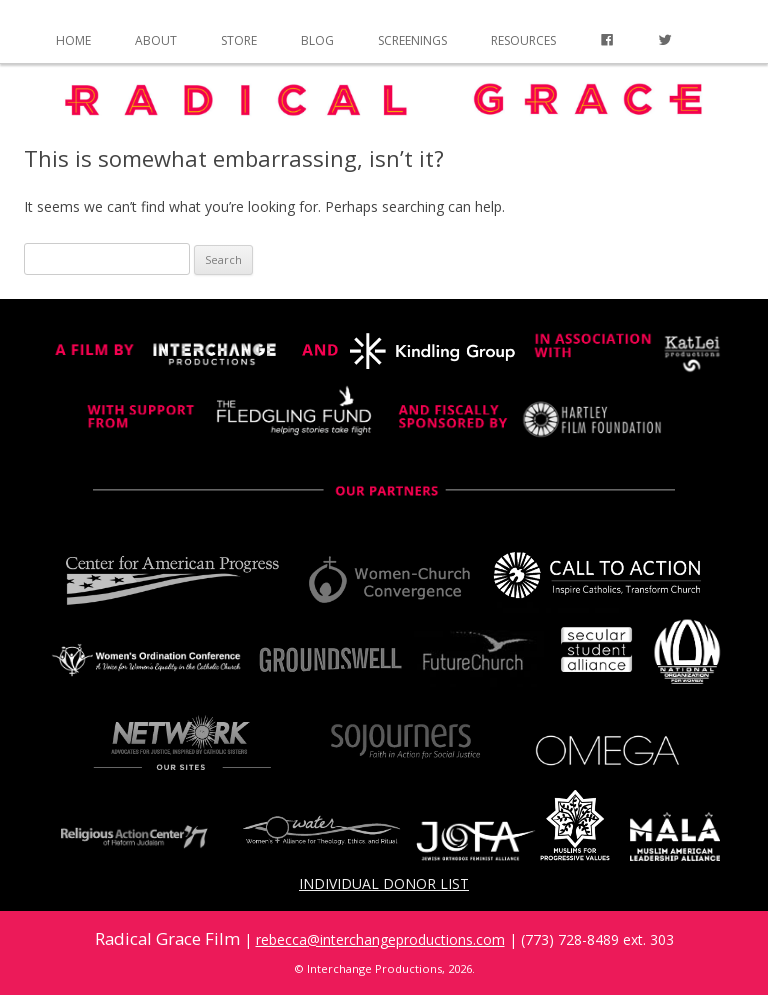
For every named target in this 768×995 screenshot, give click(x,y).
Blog (317, 40)
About (156, 40)
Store (239, 40)
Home (73, 40)
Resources (523, 40)
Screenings (412, 40)
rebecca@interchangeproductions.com (380, 939)
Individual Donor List (384, 883)
